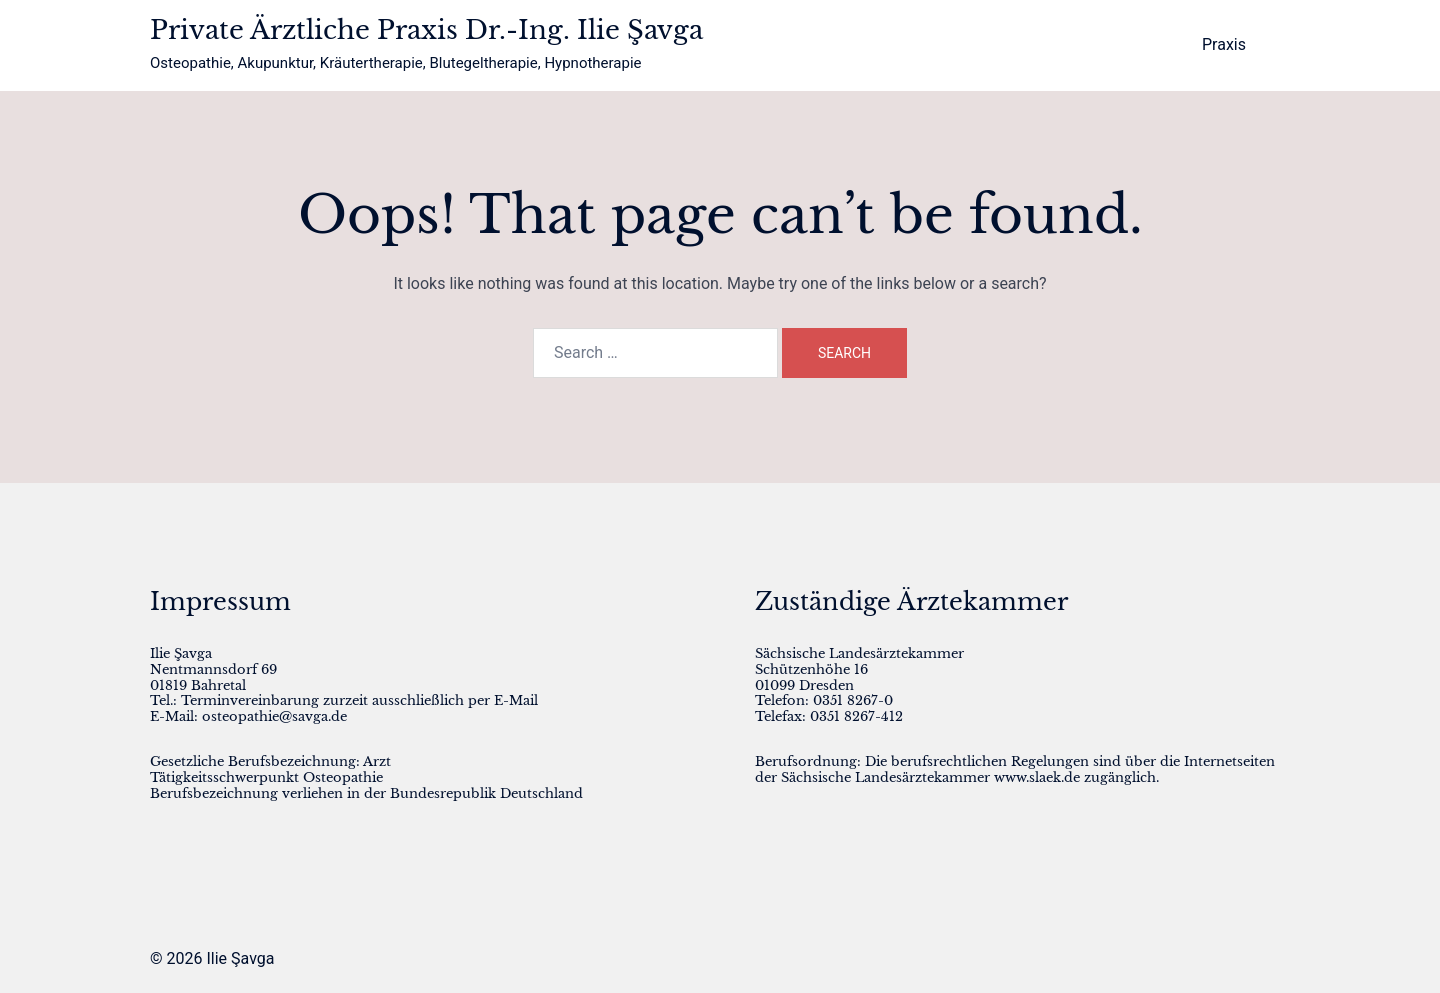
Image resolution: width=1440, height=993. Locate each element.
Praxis (1224, 44)
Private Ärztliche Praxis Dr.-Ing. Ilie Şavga (426, 30)
